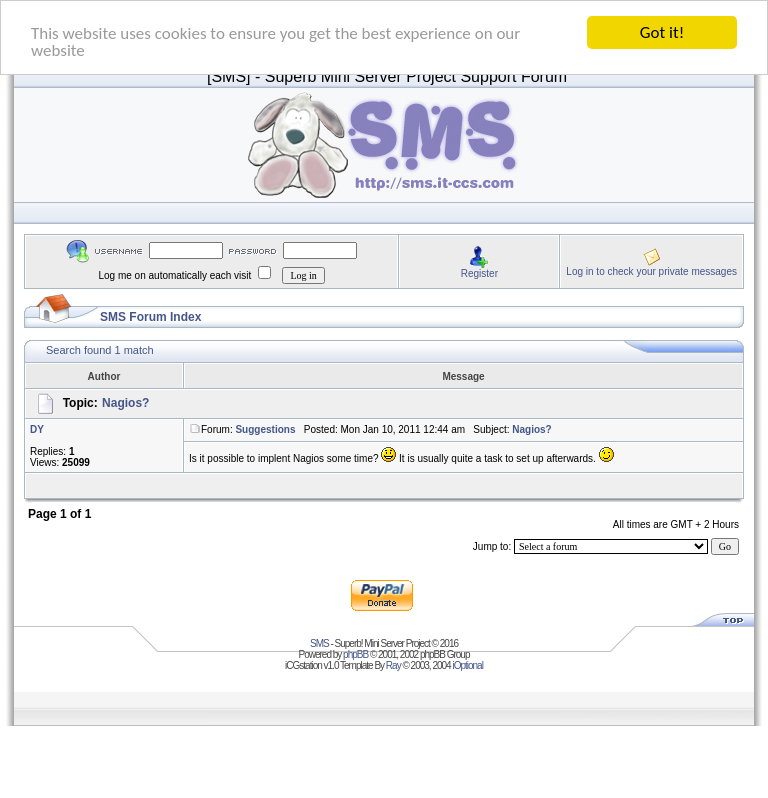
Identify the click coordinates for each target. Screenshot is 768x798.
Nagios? (125, 403)
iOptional (467, 665)
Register (479, 272)
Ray (393, 665)
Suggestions (265, 429)
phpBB (355, 654)
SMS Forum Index (150, 317)
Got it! (662, 32)
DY (37, 429)
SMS (319, 643)
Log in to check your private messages (651, 270)
